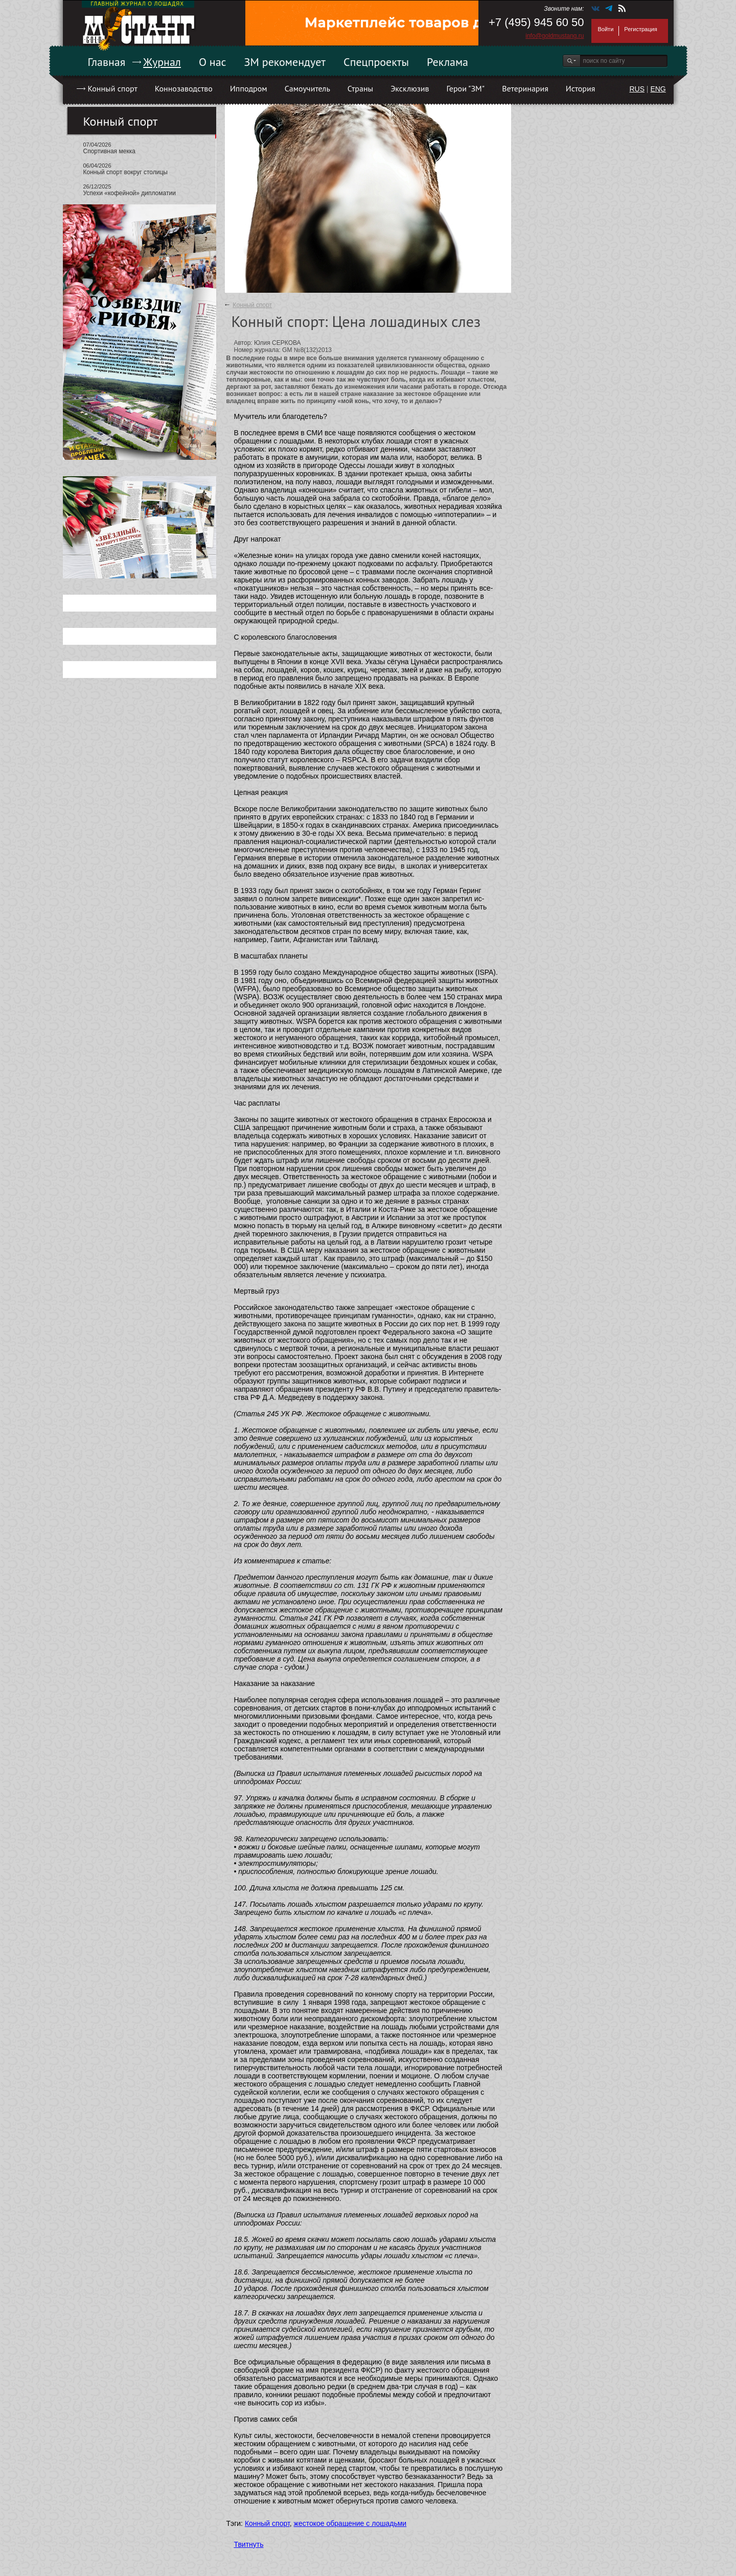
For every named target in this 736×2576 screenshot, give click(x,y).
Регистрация (640, 29)
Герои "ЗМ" (466, 88)
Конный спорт (112, 88)
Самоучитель (307, 88)
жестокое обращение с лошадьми (350, 2523)
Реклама (447, 62)
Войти (606, 29)
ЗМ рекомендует (285, 62)
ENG (657, 89)
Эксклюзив (409, 88)
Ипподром (248, 88)
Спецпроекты (376, 62)
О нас (212, 62)
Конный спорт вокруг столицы (125, 172)
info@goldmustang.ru (554, 35)
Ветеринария (525, 88)
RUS (637, 89)
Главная (107, 62)
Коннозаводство (184, 88)
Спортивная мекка (109, 151)
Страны (360, 88)
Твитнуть (249, 2544)
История (580, 88)
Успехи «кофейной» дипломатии (129, 193)
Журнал (162, 62)
